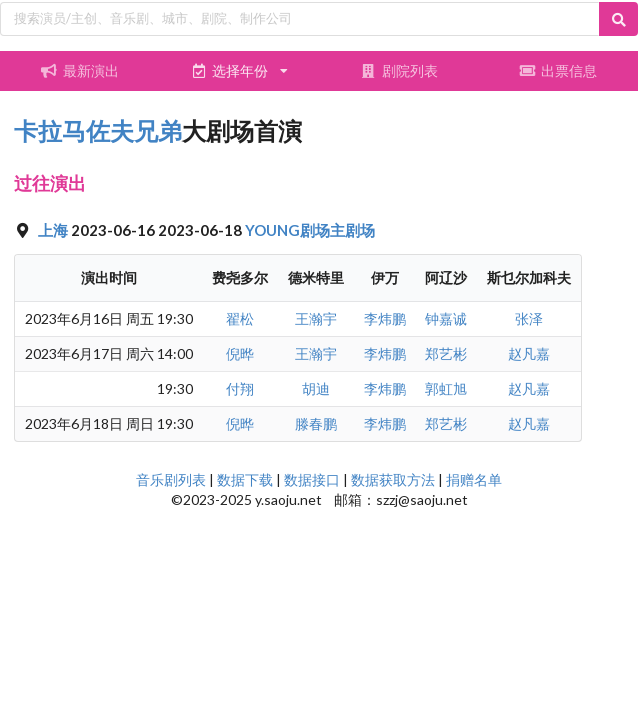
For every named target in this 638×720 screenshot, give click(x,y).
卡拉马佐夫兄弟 (98, 130)
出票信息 (558, 70)
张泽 (529, 318)
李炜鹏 (385, 318)
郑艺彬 (446, 353)
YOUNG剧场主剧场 (310, 230)
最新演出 (80, 70)
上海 (54, 230)
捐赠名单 (474, 479)
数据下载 (245, 479)
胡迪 (316, 388)
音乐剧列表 (171, 479)
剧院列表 (399, 70)
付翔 (240, 388)
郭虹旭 (446, 388)
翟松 (240, 318)
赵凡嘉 (529, 353)
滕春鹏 (316, 423)
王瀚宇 (316, 318)
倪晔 (240, 353)
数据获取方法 (393, 479)
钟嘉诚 (446, 318)
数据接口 (312, 479)
